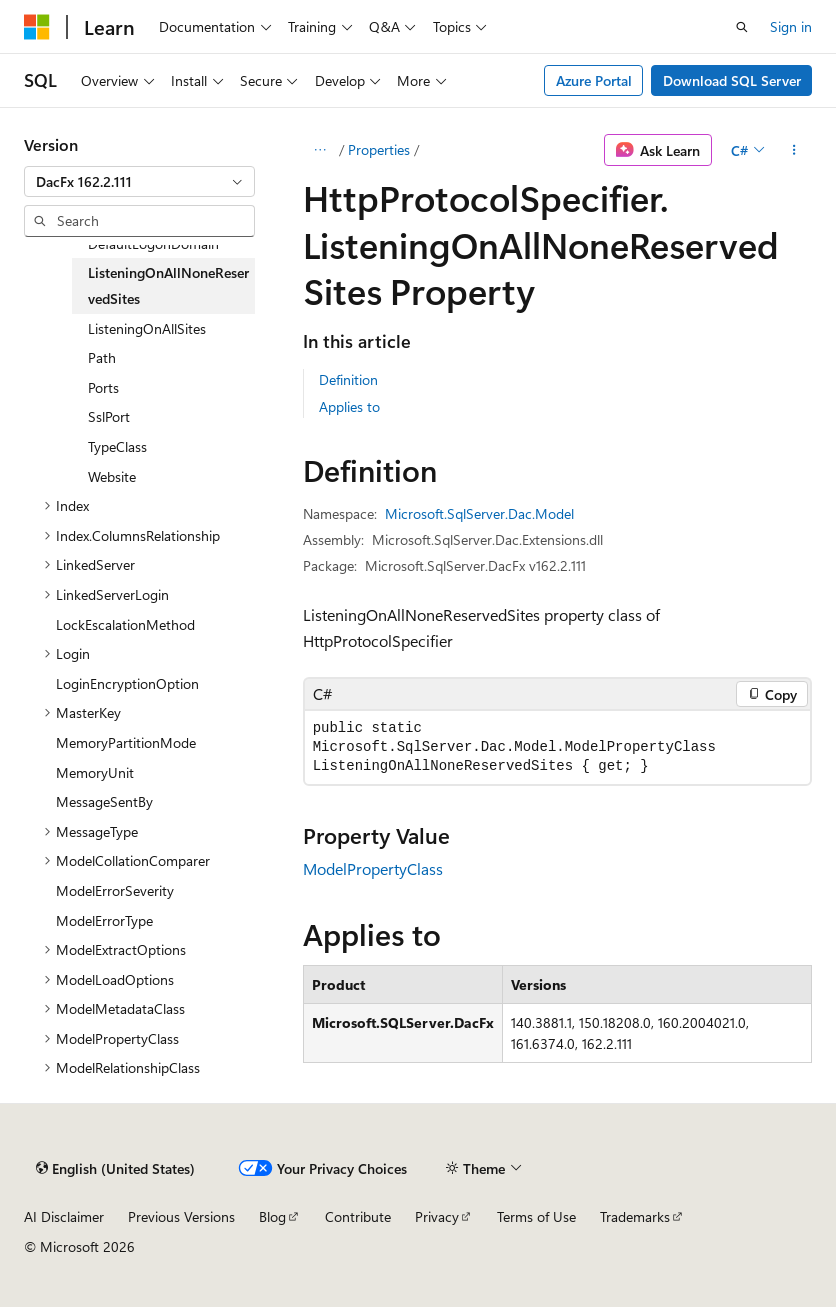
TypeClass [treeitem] (117, 446)
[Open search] (742, 27)
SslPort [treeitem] (109, 416)
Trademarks (635, 1216)
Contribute (358, 1216)
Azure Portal (594, 80)
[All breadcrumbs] (320, 150)
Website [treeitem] (112, 476)
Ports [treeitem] (103, 387)
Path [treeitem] (102, 357)
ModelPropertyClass (373, 868)
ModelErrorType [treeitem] (104, 920)
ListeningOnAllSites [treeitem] (147, 328)
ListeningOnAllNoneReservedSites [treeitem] (168, 285)
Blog (272, 1216)
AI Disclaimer (64, 1216)
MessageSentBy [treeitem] (104, 801)
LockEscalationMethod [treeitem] (125, 624)
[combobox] (139, 182)
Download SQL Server (732, 80)
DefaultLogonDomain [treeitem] (153, 243)
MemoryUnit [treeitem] (95, 772)
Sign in (791, 26)
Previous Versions (181, 1216)
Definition (348, 379)
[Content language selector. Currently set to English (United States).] (115, 1168)
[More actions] (794, 150)
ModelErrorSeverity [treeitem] (115, 890)
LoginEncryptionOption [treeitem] (127, 683)
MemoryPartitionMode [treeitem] (126, 742)
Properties (379, 149)
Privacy (437, 1216)
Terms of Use (536, 1216)
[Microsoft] (37, 27)
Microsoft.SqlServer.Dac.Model (479, 513)
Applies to (349, 406)
